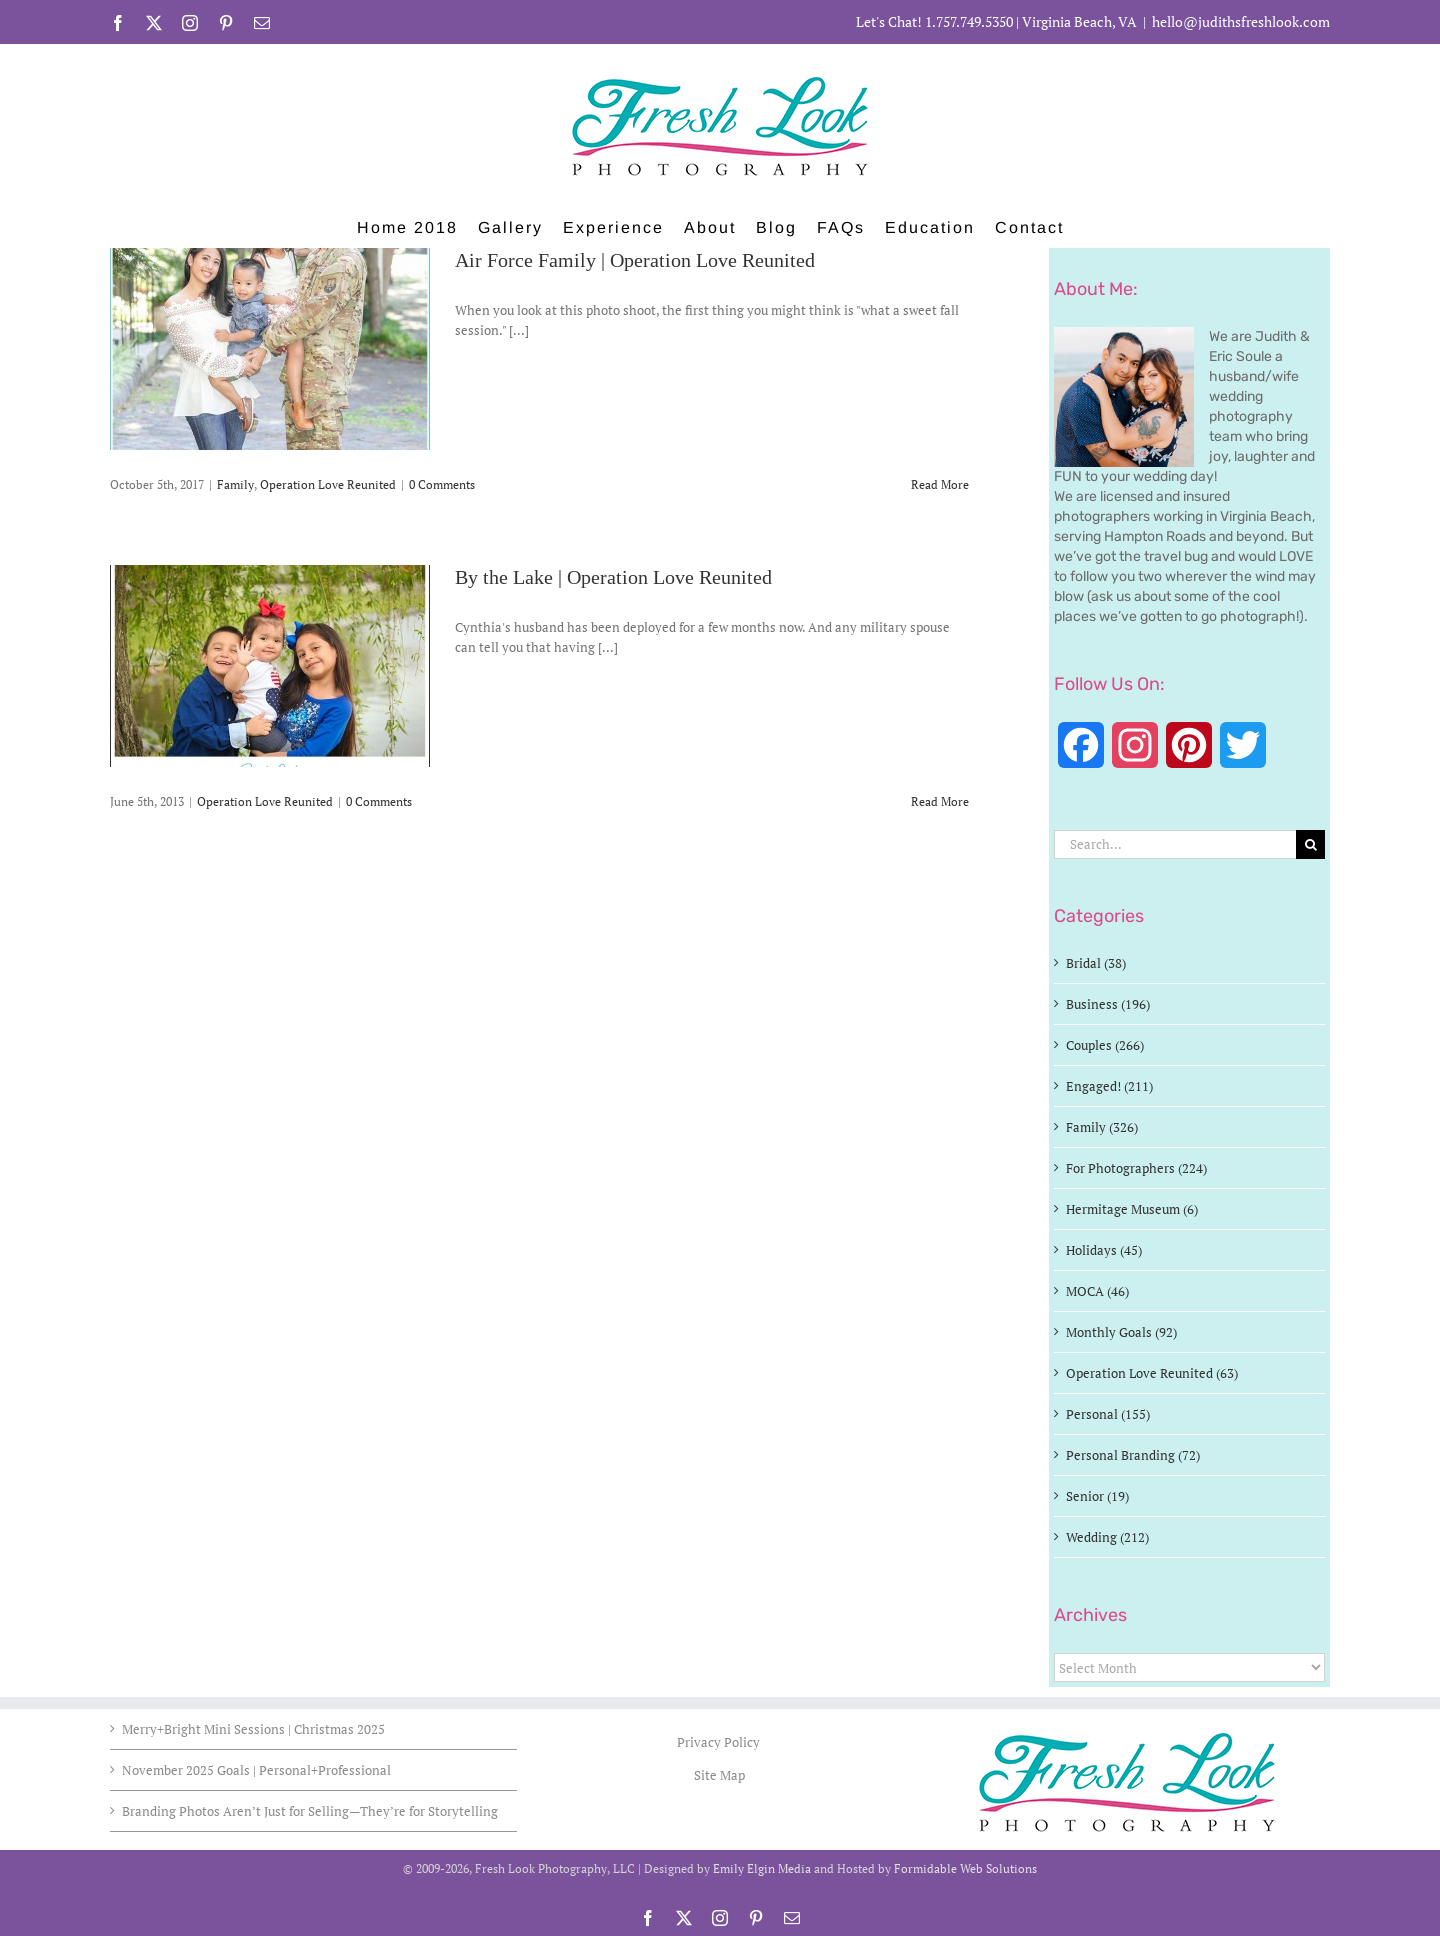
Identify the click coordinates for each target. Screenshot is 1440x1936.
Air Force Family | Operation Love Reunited (635, 261)
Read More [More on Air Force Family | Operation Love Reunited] (940, 484)
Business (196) (1108, 1004)
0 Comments (442, 484)
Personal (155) (1108, 1414)
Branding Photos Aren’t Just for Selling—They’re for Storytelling (310, 1811)
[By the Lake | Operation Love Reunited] (270, 666)
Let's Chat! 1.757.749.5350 (934, 21)
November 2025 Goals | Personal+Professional (256, 1770)
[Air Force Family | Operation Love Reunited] (270, 349)
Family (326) (1102, 1127)
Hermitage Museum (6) (1132, 1209)
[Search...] (1175, 844)
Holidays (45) (1104, 1250)
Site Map (719, 1775)
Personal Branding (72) (1133, 1455)
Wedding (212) (1107, 1537)
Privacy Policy (720, 1742)
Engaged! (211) (1109, 1086)
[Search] (1310, 844)
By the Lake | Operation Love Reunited (613, 578)
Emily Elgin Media (762, 1868)
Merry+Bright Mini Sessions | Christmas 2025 (253, 1729)
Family (235, 484)
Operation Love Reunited (328, 484)
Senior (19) (1097, 1496)
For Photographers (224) (1136, 1168)
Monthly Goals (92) (1121, 1332)
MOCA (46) (1097, 1291)
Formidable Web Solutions (965, 1868)
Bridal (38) (1096, 963)
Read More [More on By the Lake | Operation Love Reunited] (940, 801)
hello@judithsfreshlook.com (1241, 21)
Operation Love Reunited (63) (1152, 1373)
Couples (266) (1105, 1045)
